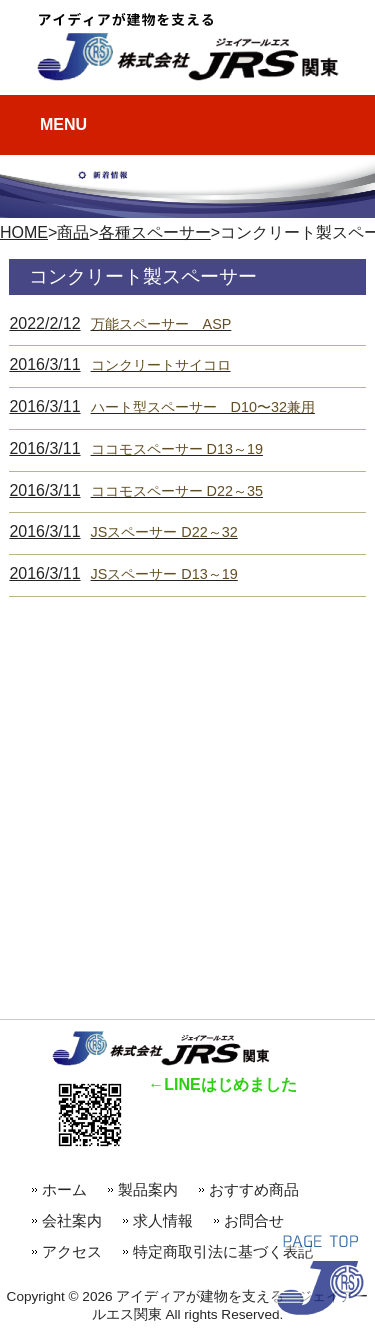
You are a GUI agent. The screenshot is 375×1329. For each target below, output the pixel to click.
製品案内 (148, 1189)
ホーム (64, 1189)
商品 (73, 232)
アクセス (72, 1251)
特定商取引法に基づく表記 (223, 1251)
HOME (24, 232)
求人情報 (163, 1220)
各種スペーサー (155, 232)
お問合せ (254, 1220)
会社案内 (72, 1220)
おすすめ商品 (261, 1189)
